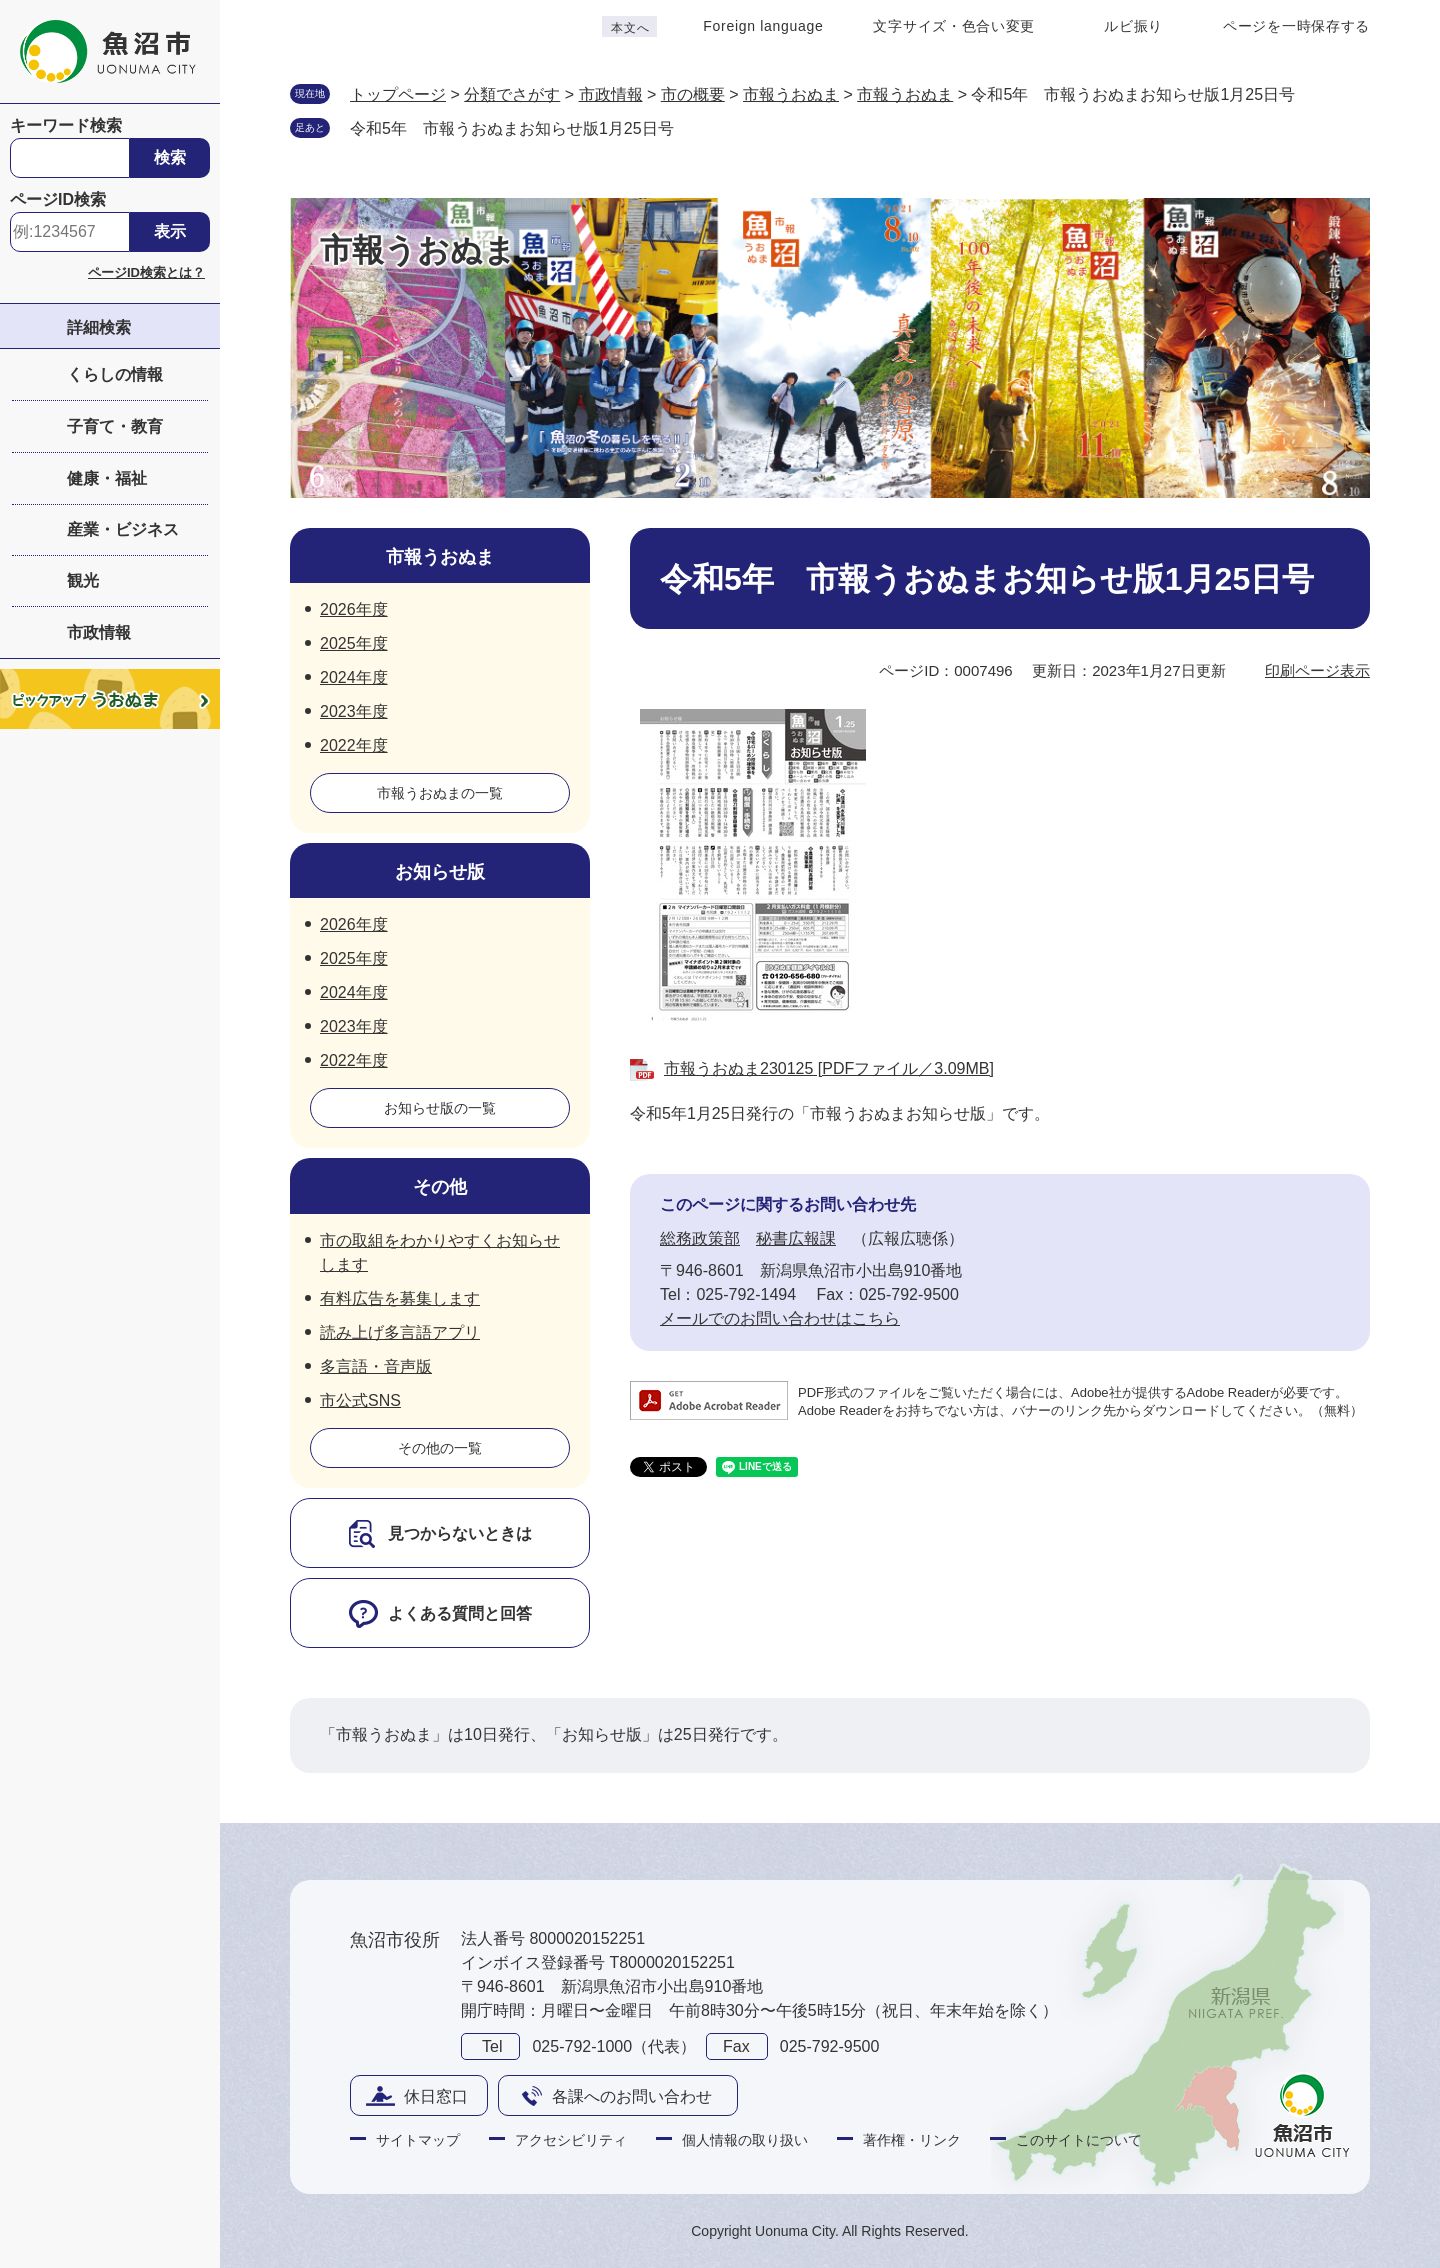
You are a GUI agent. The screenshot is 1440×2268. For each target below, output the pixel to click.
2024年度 (354, 677)
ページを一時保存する (1296, 26)
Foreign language (763, 26)
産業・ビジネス (123, 529)
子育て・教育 (115, 426)
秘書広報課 (796, 1238)
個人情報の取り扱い (745, 2140)
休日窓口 (436, 2096)
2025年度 (354, 643)
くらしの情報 (115, 374)
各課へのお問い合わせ (632, 2096)
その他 (440, 1187)
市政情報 (99, 632)
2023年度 (354, 711)
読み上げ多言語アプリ (400, 1332)
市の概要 (693, 94)
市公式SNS (360, 1400)
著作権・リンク (912, 2140)
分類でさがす (512, 94)
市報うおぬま (791, 94)
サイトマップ (418, 2140)
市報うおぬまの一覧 (440, 793)
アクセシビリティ (571, 2140)
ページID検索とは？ (146, 272)
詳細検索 (99, 327)
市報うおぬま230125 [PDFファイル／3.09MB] (829, 1068)
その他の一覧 (440, 1448)
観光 (83, 580)
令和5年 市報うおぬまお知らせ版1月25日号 (512, 128)
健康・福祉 (107, 478)
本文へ (630, 28)
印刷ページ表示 (1317, 670)
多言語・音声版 (376, 1366)
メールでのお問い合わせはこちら (780, 1318)
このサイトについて (1079, 2140)
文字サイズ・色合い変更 (954, 26)
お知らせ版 (440, 872)
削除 (694, 127)
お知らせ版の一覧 (440, 1108)
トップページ (398, 94)
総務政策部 (700, 1238)
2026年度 (354, 609)
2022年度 (354, 745)
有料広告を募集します (400, 1298)
